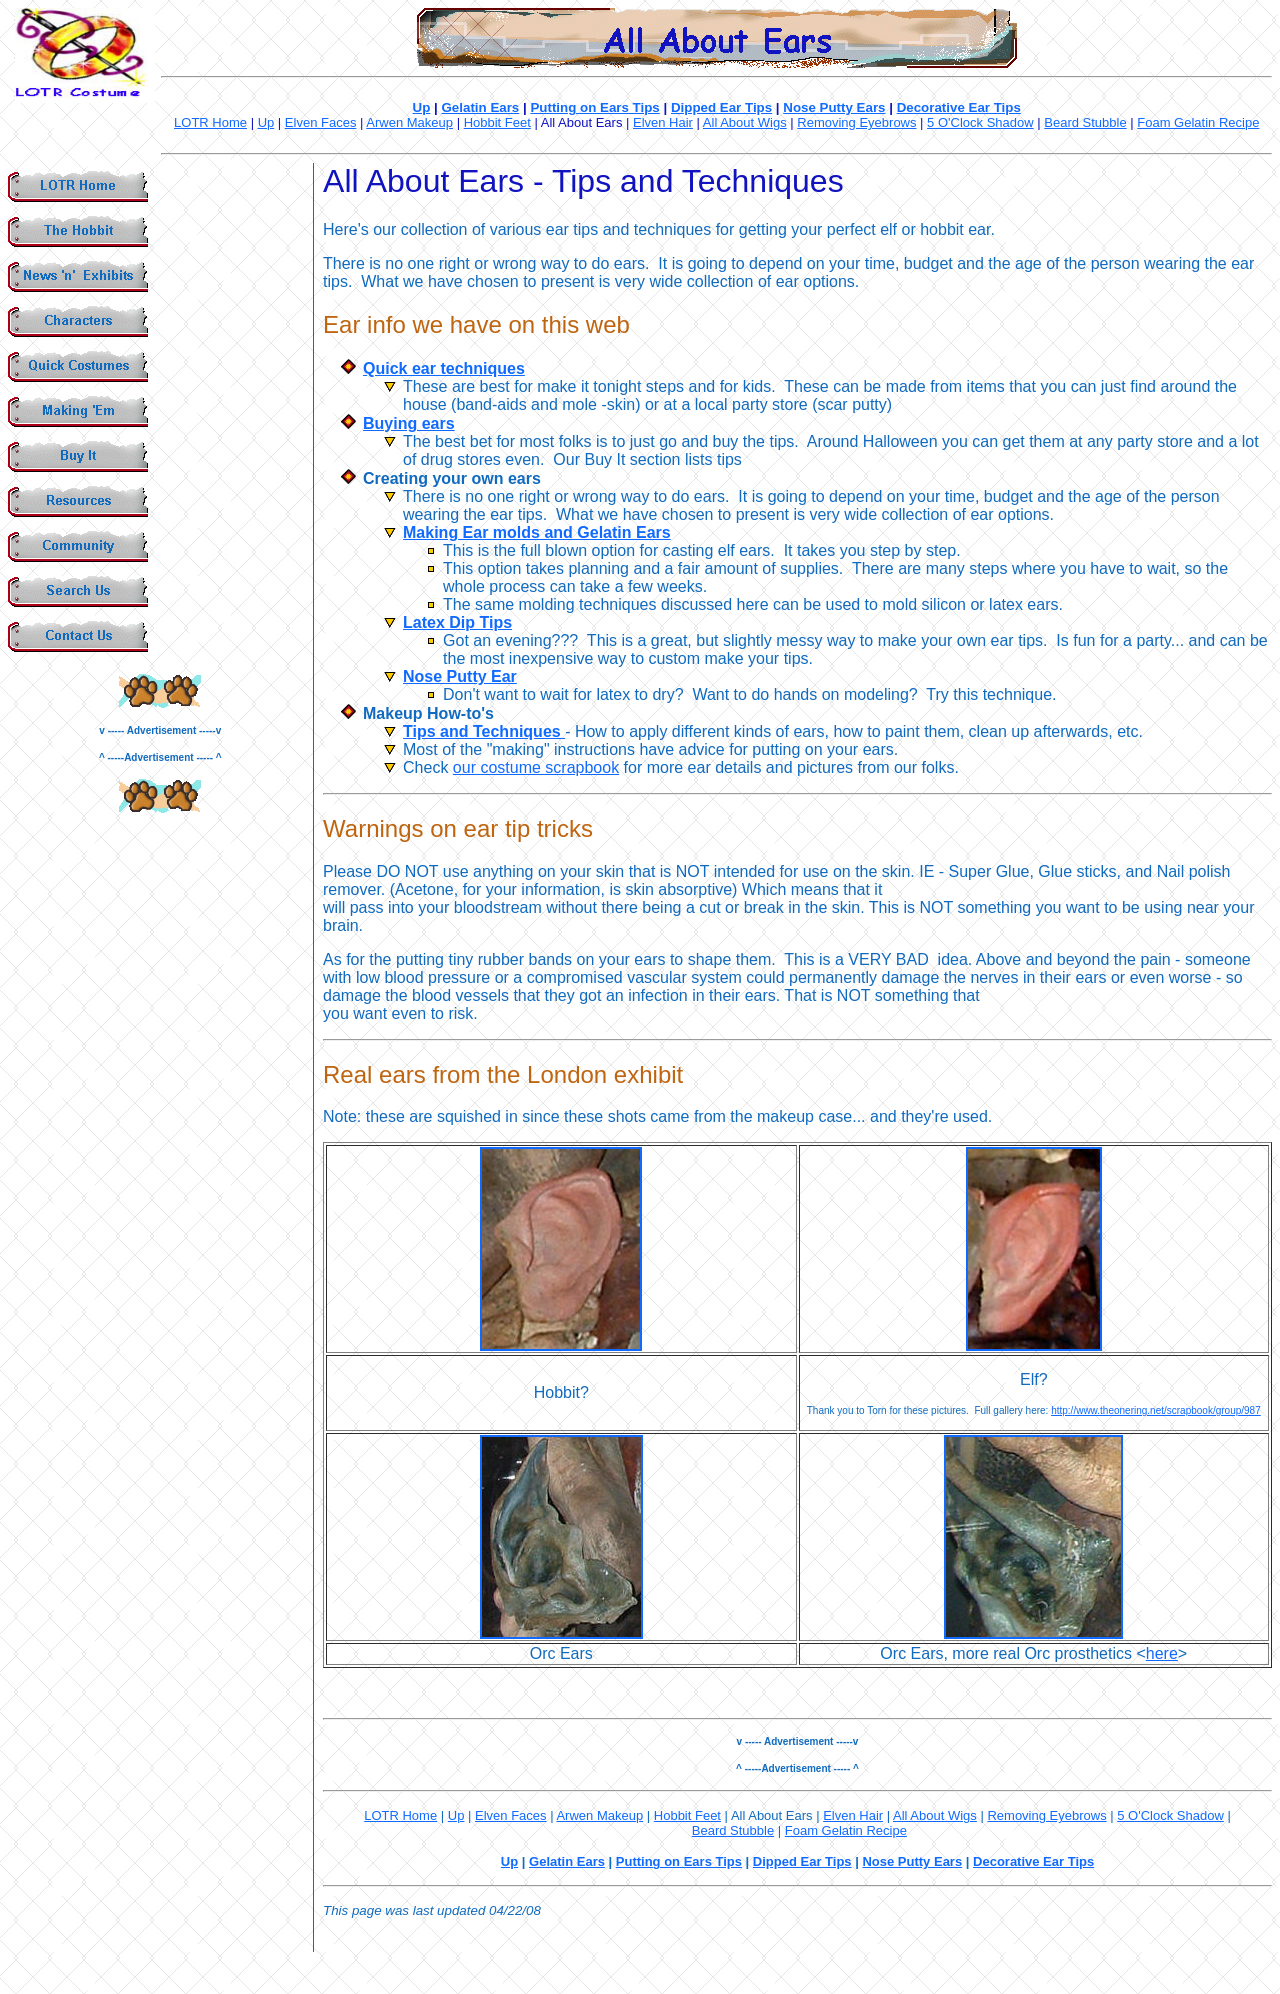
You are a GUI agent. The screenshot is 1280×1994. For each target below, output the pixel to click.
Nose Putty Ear (460, 676)
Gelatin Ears (481, 107)
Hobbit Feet (497, 122)
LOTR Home (210, 122)
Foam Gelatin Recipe (1198, 122)
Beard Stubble (1085, 122)
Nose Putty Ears (834, 107)
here (1162, 1653)
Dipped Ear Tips (721, 107)
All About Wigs (745, 122)
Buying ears (409, 423)
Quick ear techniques (444, 368)
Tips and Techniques (484, 731)
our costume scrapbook (536, 767)
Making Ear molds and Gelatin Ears (537, 532)
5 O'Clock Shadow (980, 122)
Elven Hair (663, 122)
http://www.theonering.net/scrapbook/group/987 (1156, 1410)
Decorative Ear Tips (959, 107)
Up (422, 107)
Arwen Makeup (409, 122)
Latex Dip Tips (457, 622)
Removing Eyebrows (856, 122)
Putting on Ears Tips (594, 107)
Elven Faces (321, 122)
